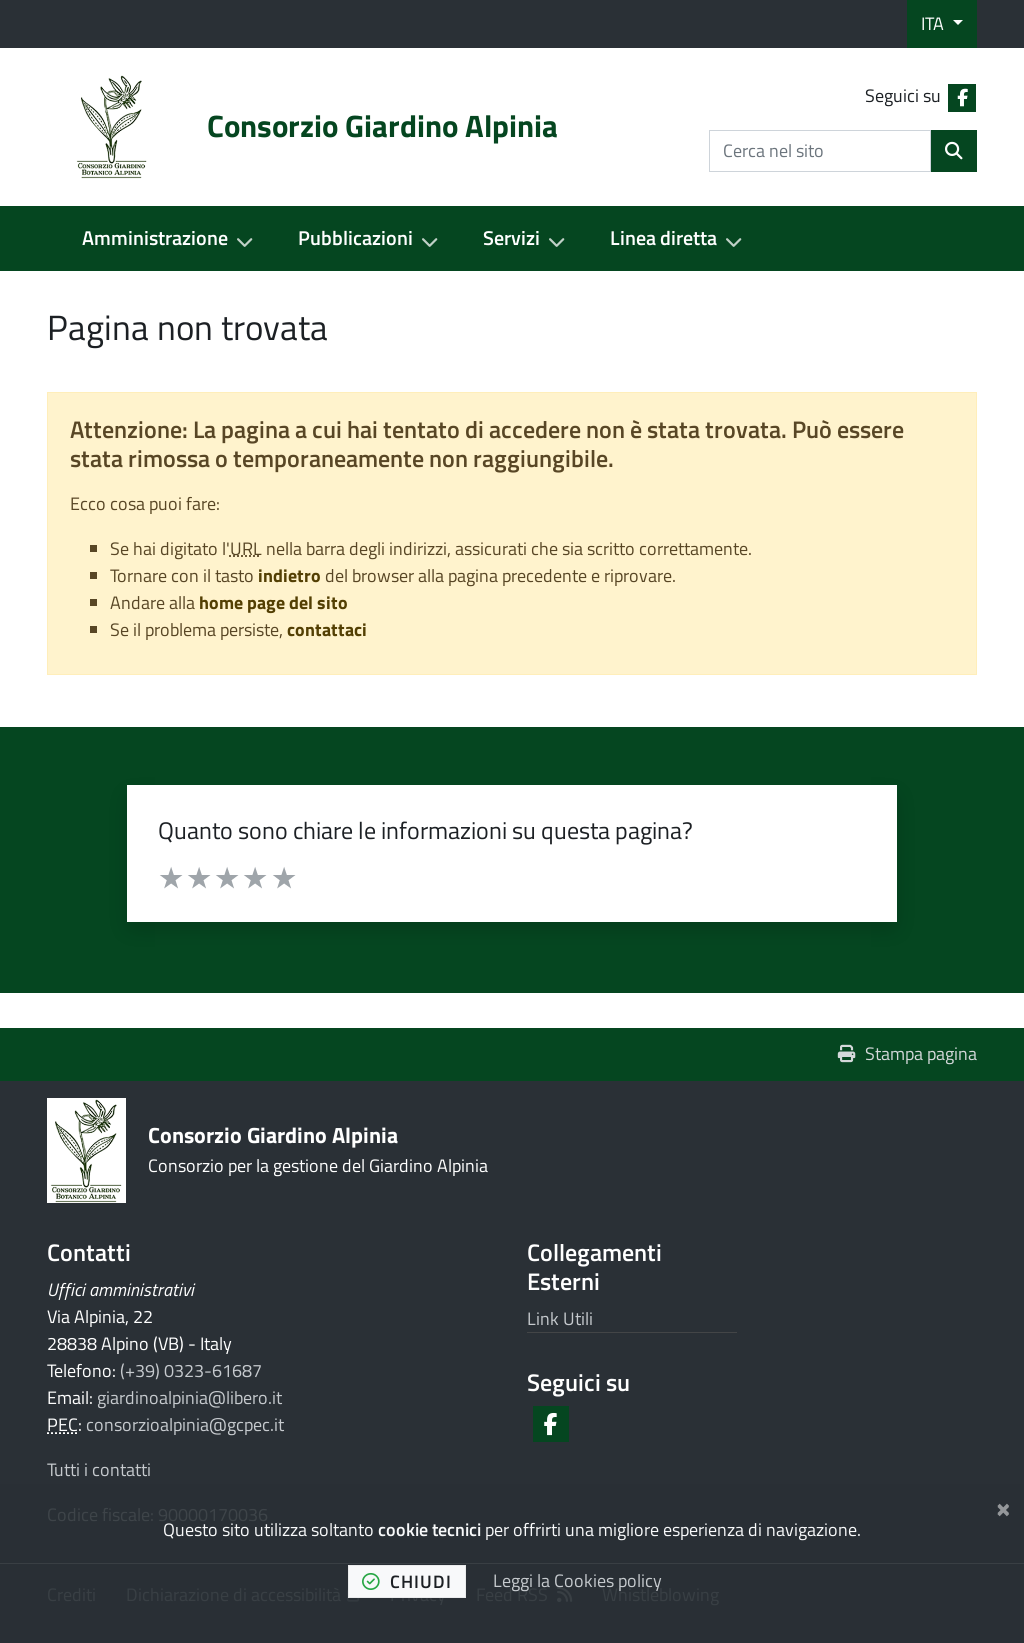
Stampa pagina (907, 1053)
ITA (934, 23)
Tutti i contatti (99, 1469)
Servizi (511, 238)
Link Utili (560, 1318)
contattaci (327, 629)
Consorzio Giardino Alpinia (273, 1134)
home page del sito (273, 602)
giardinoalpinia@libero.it (189, 1397)
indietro (289, 575)
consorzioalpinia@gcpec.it (185, 1424)
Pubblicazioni (355, 238)
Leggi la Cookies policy (577, 1580)
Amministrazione (155, 238)
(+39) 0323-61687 (191, 1370)
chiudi (407, 1581)
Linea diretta (663, 238)
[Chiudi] (1003, 1506)
